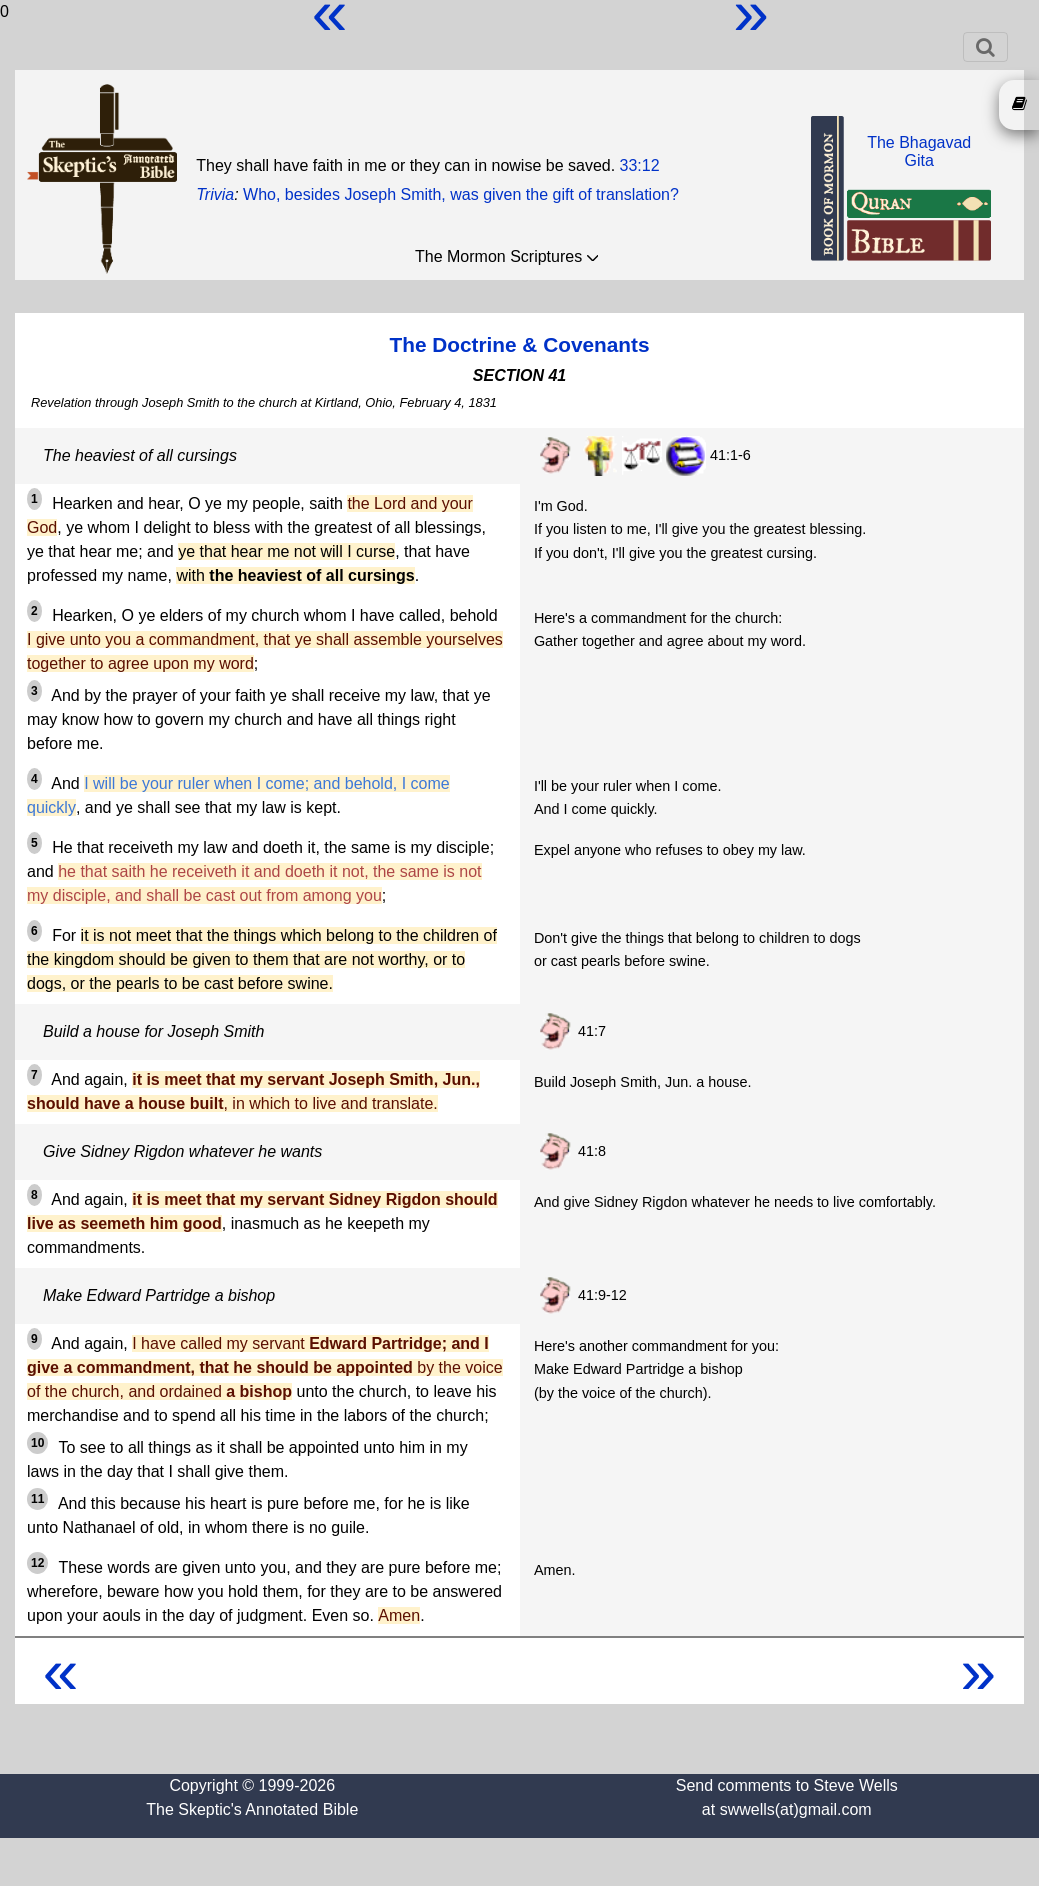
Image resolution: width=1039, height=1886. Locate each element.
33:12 (640, 165)
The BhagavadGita (919, 151)
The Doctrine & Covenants (519, 344)
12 (37, 1563)
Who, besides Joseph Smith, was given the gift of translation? (461, 194)
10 (37, 1443)
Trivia (215, 194)
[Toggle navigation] (985, 47)
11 (37, 1499)
